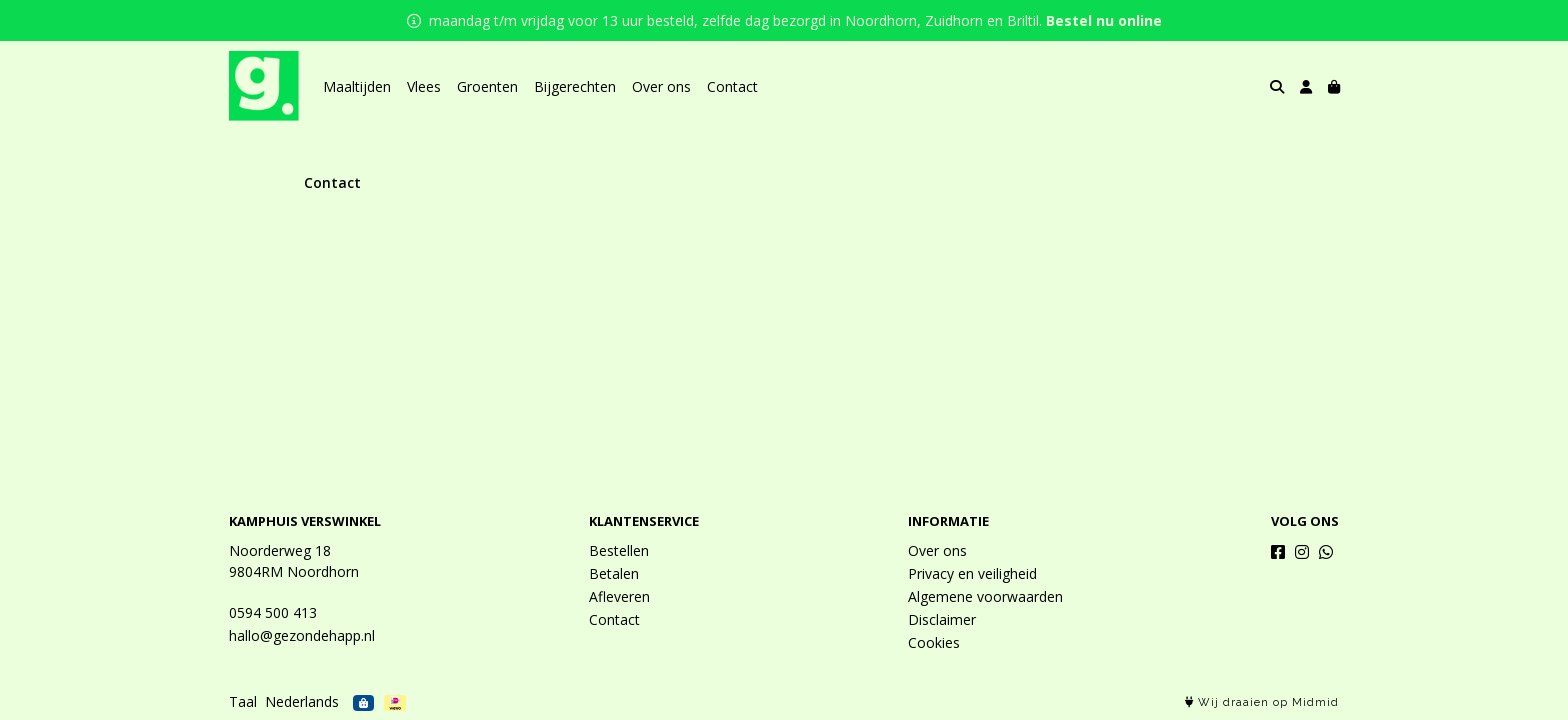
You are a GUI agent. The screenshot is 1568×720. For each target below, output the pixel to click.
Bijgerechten (575, 86)
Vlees (424, 86)
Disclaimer (942, 619)
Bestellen (619, 550)
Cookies (934, 642)
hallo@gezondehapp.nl (302, 635)
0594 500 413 (273, 612)
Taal (243, 701)
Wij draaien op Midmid (1262, 702)
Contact (732, 86)
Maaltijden (357, 86)
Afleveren (619, 596)
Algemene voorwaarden (985, 596)
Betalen (614, 573)
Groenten (487, 86)
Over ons (661, 86)
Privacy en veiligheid (972, 573)
